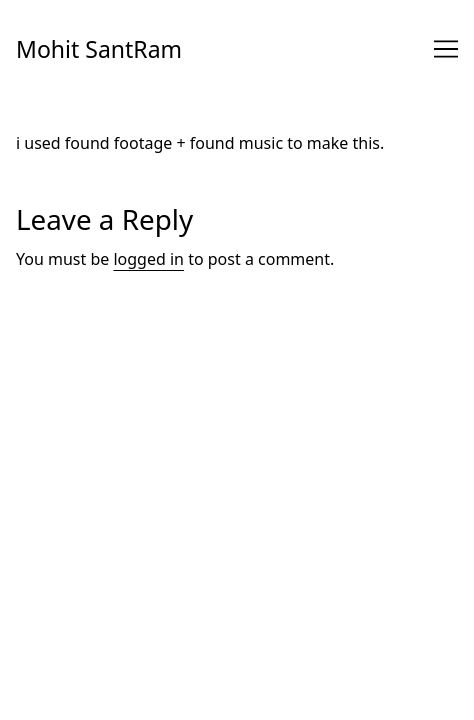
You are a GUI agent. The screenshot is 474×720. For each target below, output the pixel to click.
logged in (148, 259)
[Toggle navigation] (446, 49)
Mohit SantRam (99, 49)
